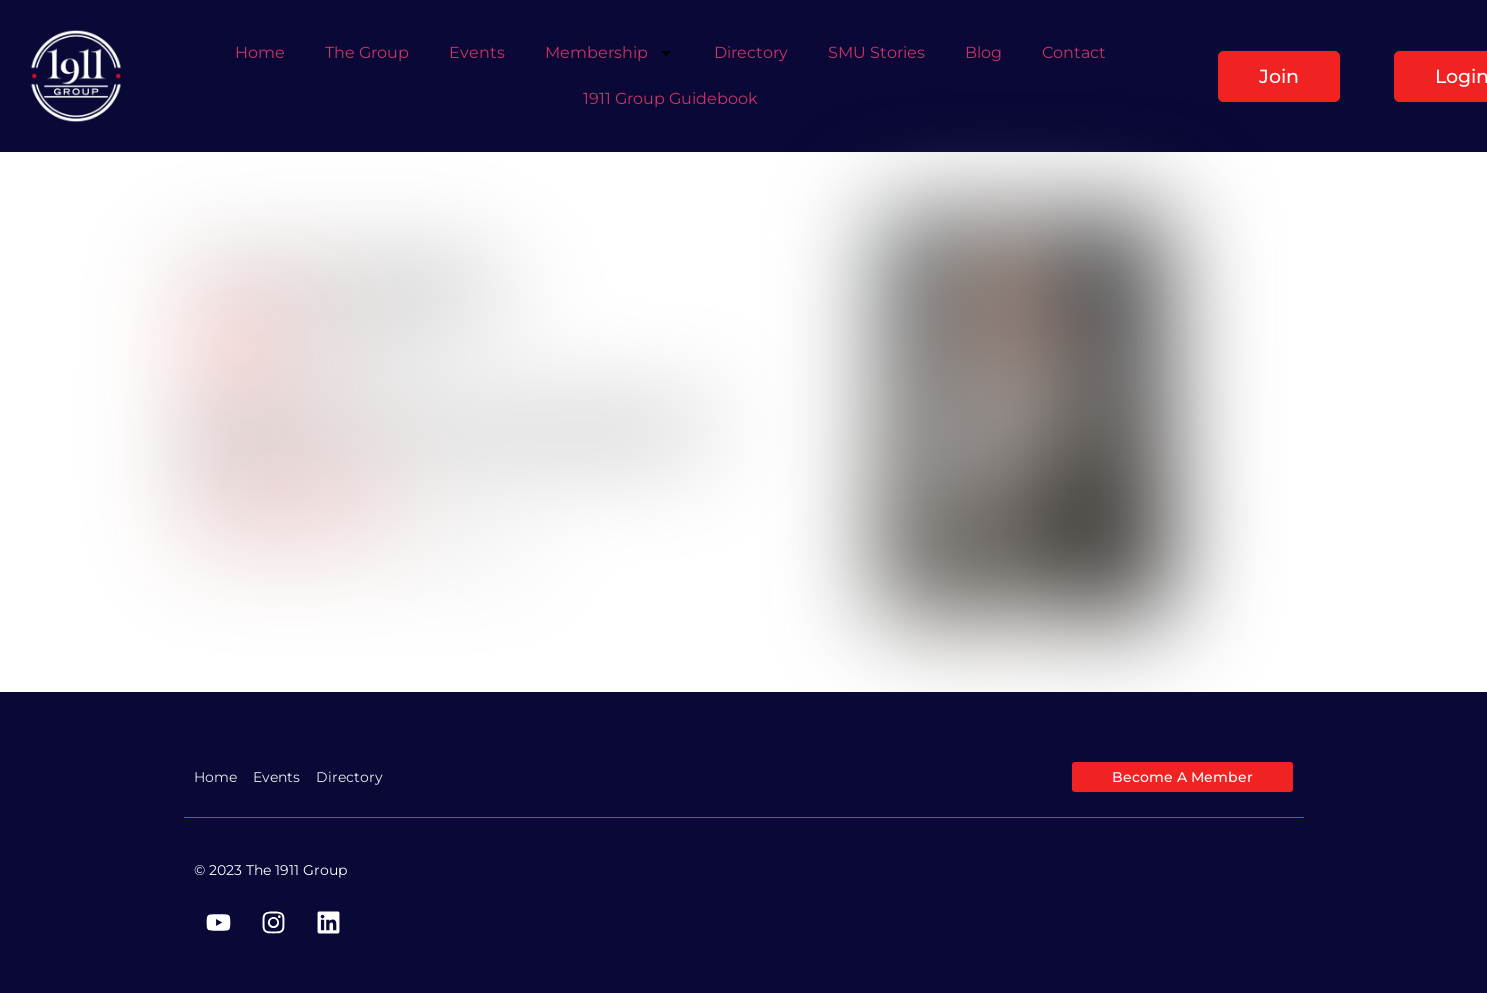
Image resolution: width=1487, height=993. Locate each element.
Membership (609, 53)
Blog (983, 52)
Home (260, 52)
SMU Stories (876, 52)
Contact (1074, 52)
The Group (367, 52)
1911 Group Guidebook (670, 98)
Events (477, 52)
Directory (751, 52)
